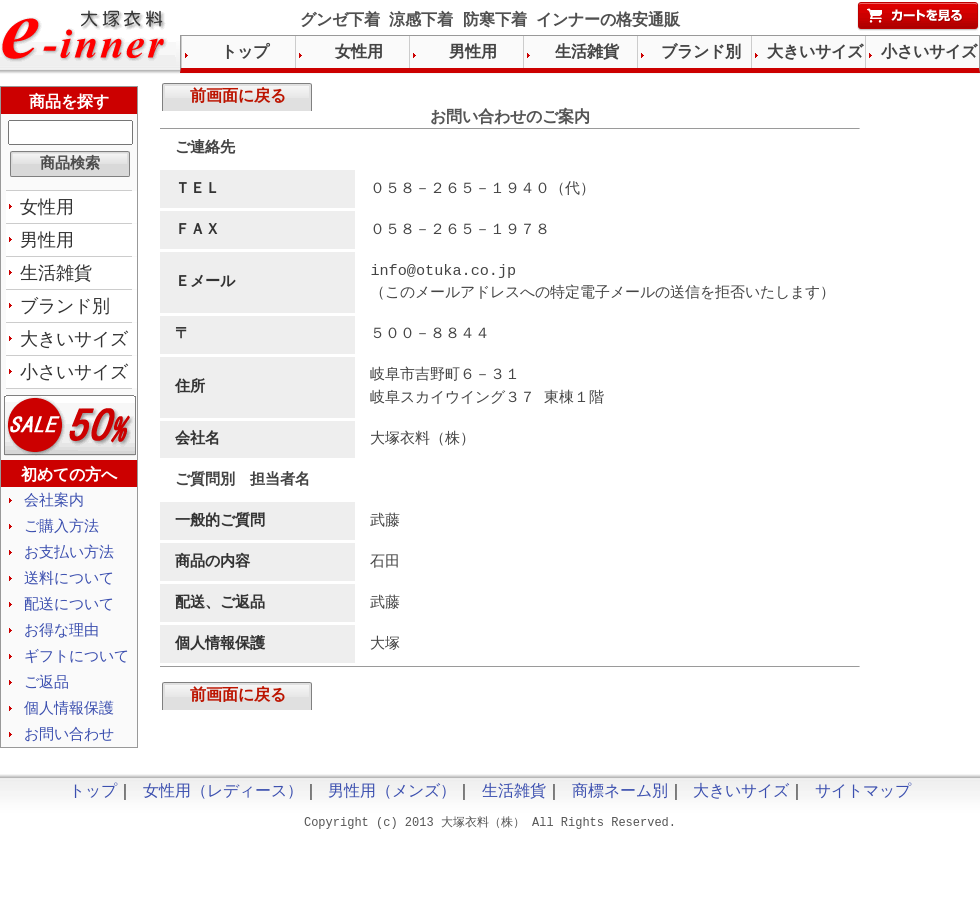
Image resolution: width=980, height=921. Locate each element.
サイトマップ (863, 810)
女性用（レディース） (223, 810)
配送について (69, 616)
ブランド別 (65, 311)
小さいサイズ (74, 379)
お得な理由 (61, 643)
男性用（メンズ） (392, 810)
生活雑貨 (56, 277)
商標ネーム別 (620, 810)
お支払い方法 (69, 562)
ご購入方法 (61, 535)
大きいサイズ (74, 345)
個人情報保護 (69, 724)
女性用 (47, 209)
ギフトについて (76, 670)
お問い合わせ (69, 751)
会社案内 (54, 508)
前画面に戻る (238, 99)
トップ (245, 53)
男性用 (47, 243)
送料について (69, 589)
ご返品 (46, 697)
